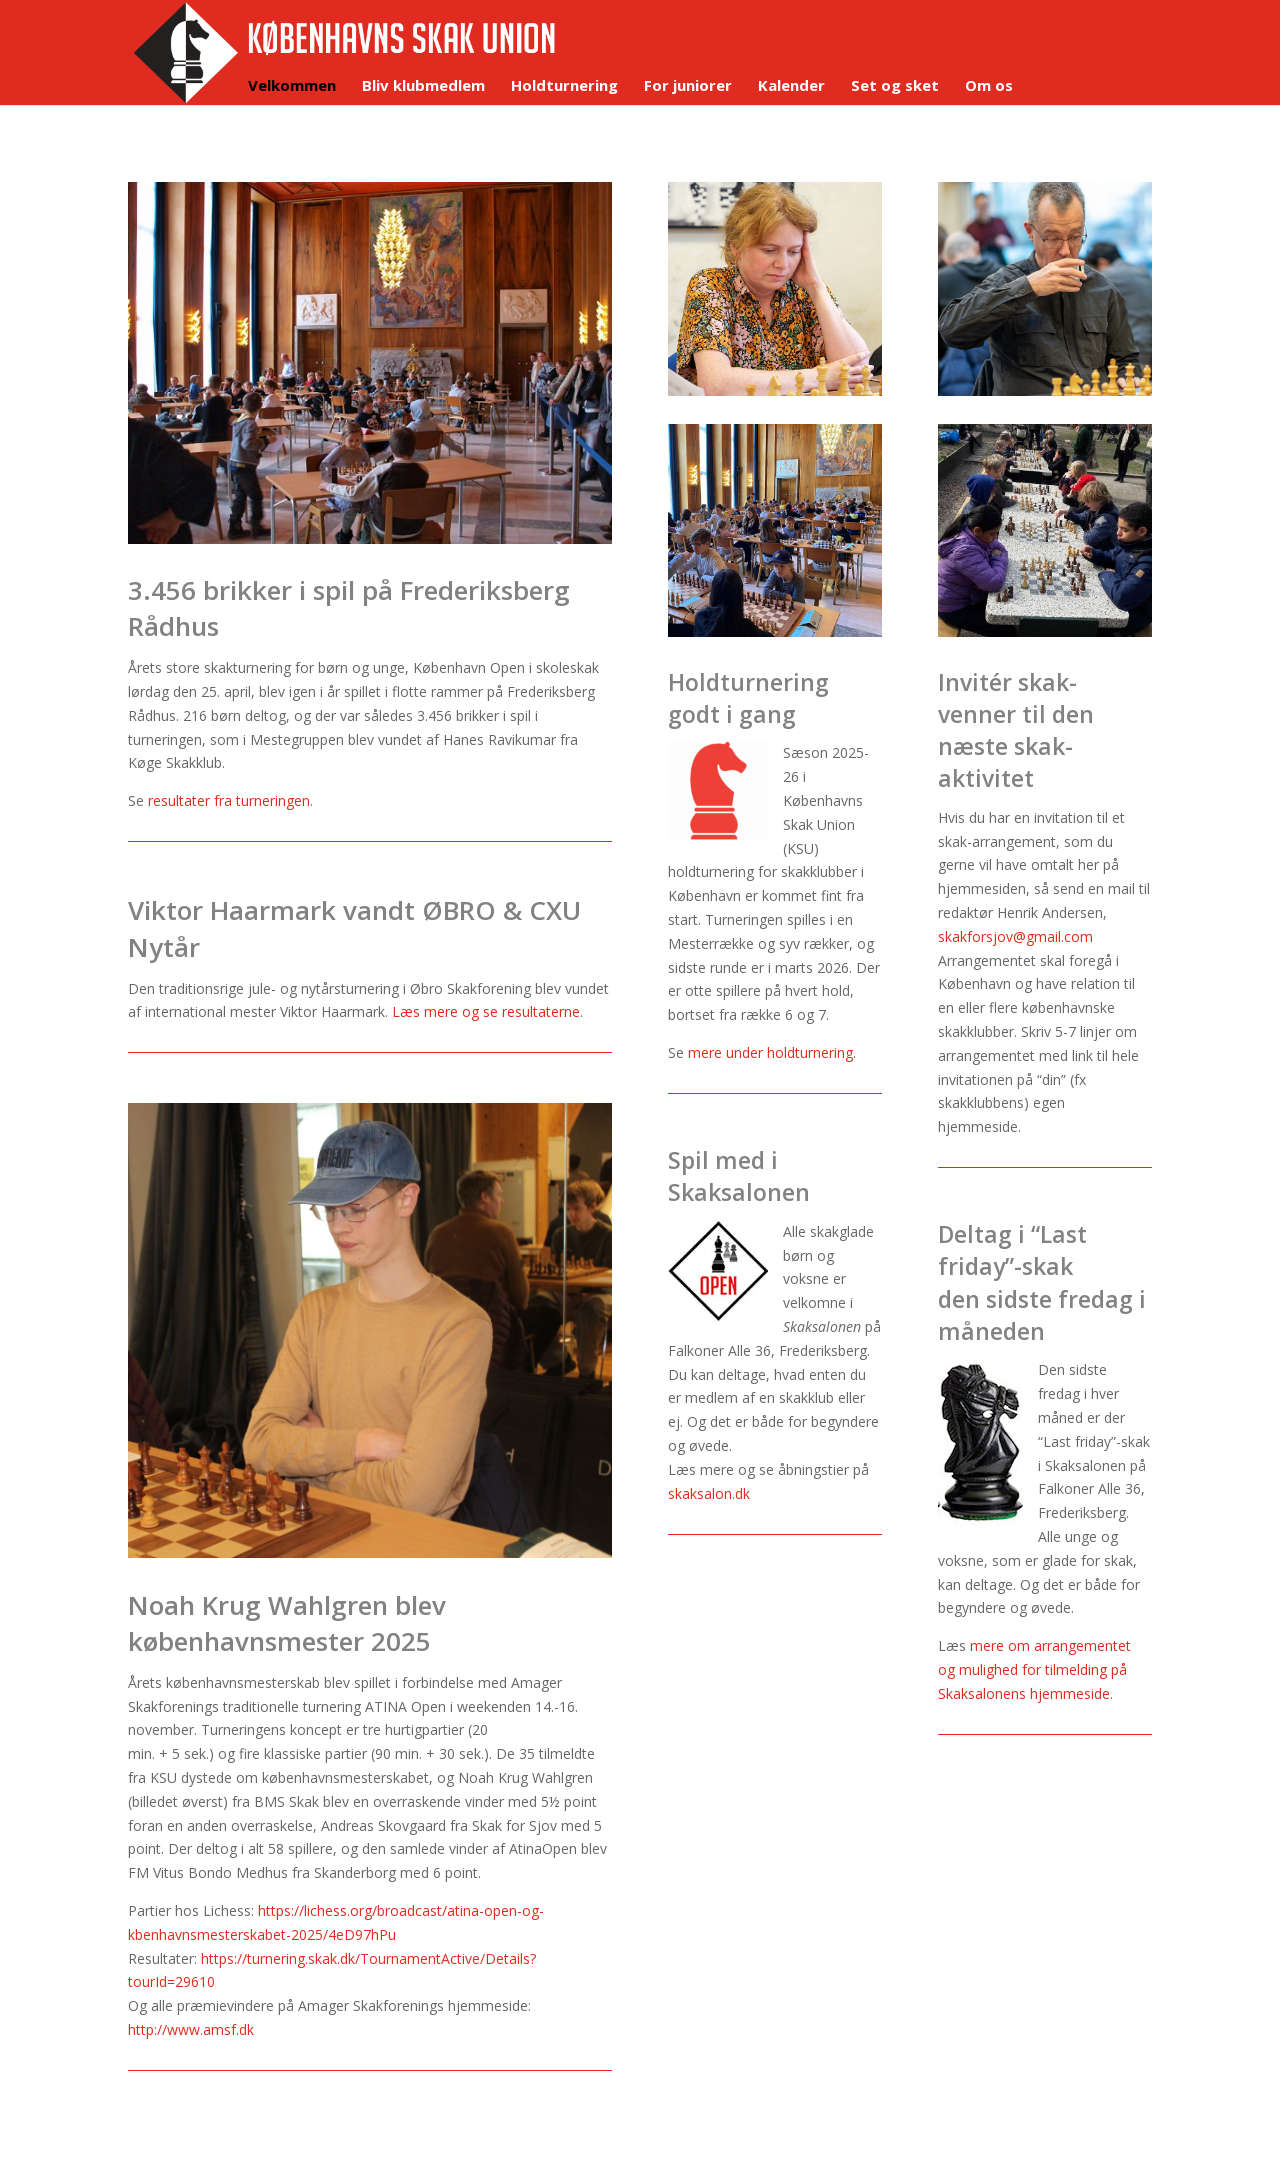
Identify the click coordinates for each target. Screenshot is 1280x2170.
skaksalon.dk (709, 1493)
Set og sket (895, 86)
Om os (989, 86)
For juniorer (688, 86)
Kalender (791, 86)
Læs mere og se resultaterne (486, 1011)
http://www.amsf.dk (191, 2029)
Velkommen (292, 86)
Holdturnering (564, 86)
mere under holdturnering (770, 1052)
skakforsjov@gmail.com (1015, 936)
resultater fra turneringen (229, 800)
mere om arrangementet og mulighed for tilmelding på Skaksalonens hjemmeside (1034, 1669)
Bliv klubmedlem (423, 86)
